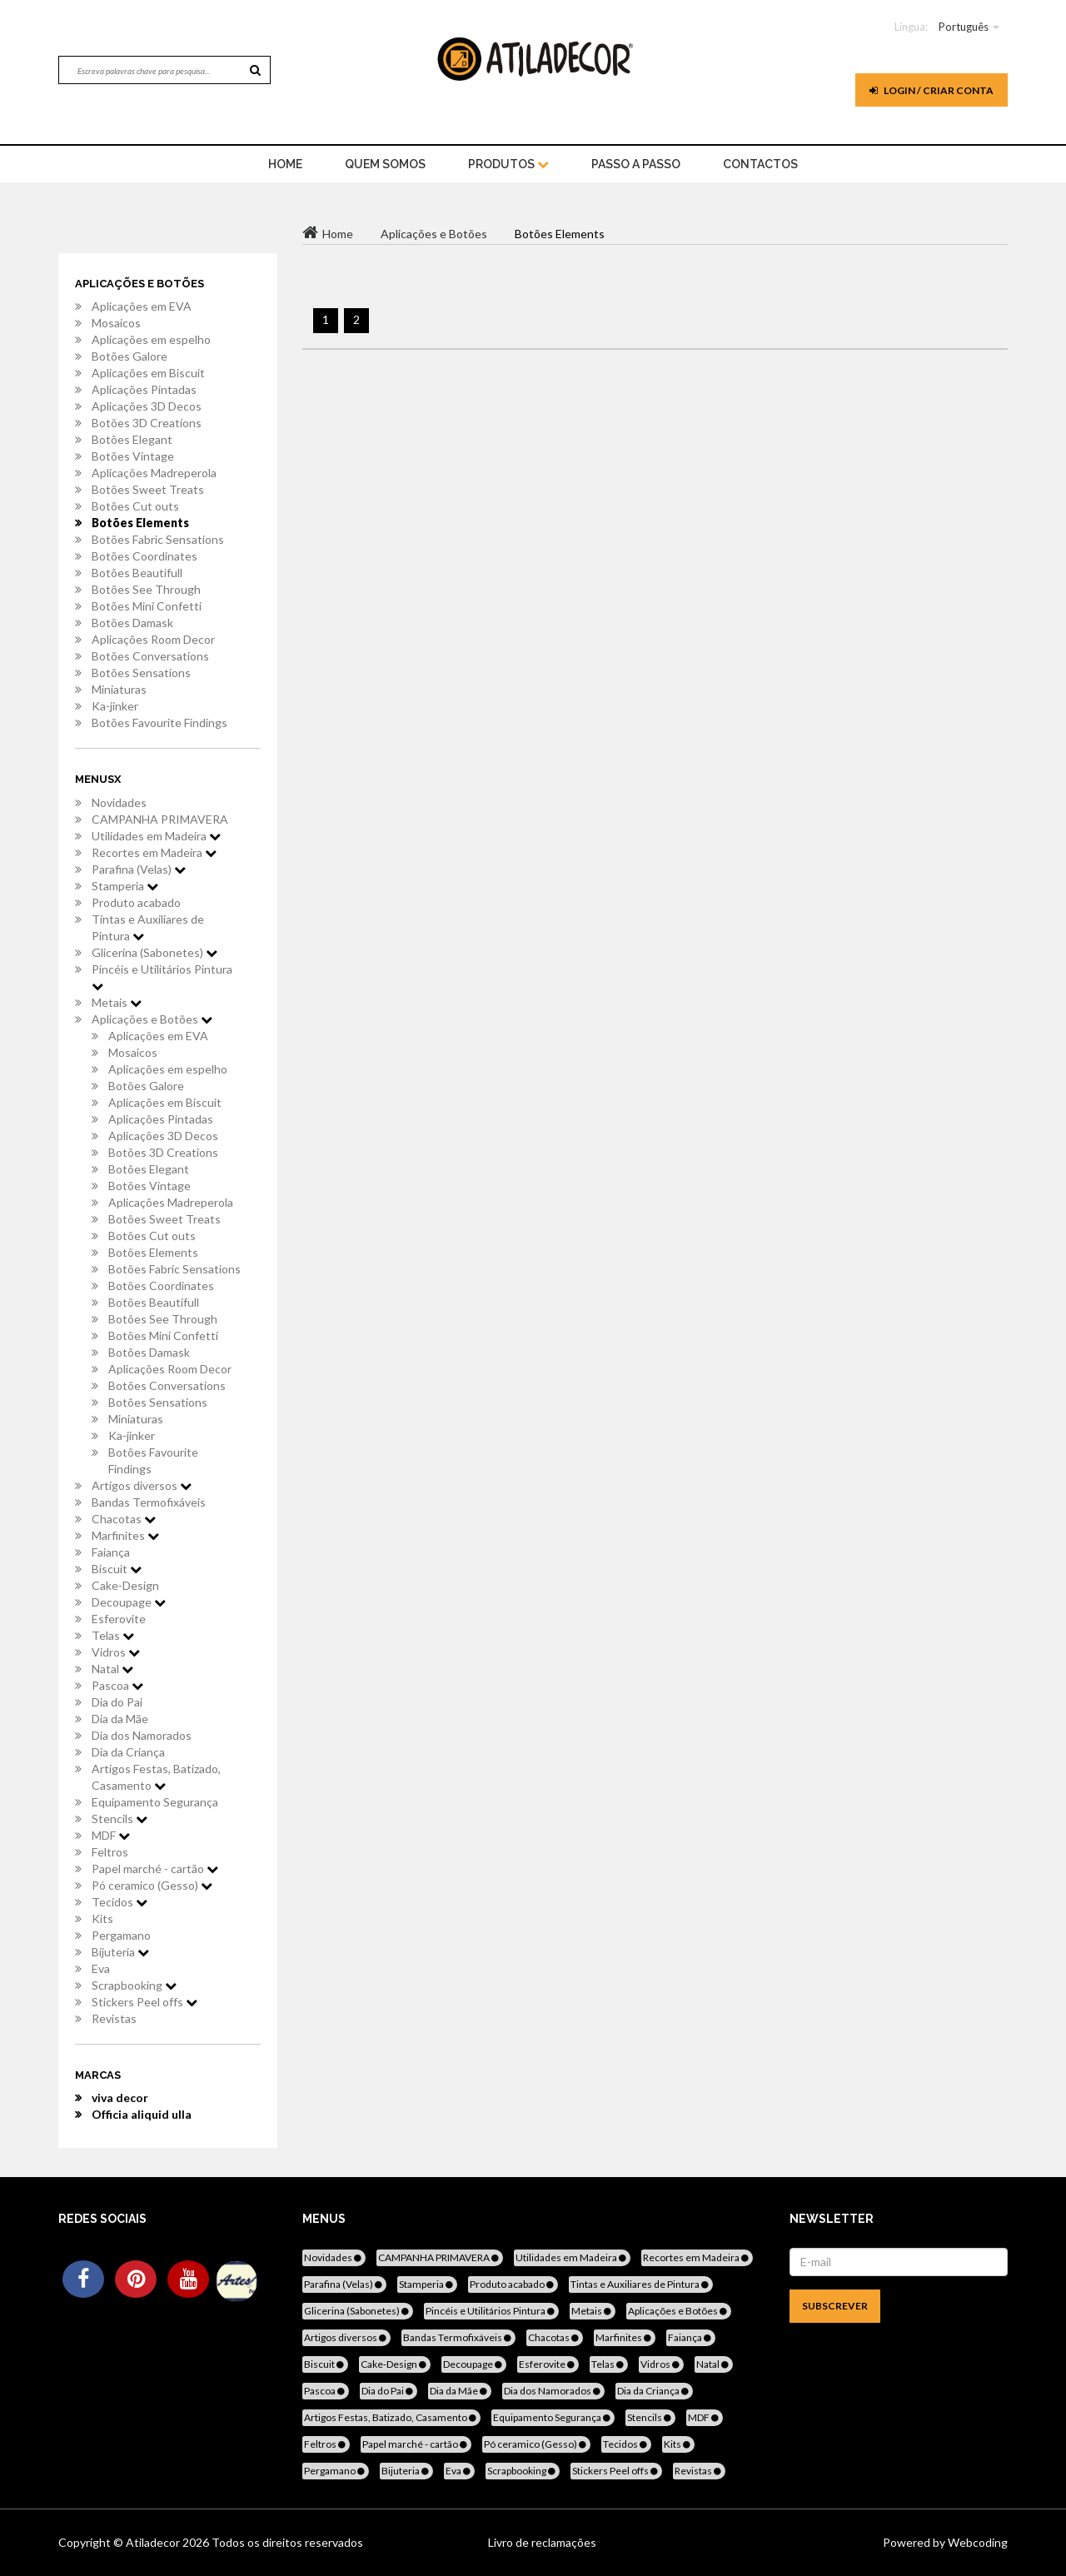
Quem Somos (385, 164)
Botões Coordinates (144, 556)
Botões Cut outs (135, 506)
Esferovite (119, 1619)
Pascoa (117, 1685)
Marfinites (125, 1535)
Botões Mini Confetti (147, 606)
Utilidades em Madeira (156, 836)
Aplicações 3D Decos (147, 406)
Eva (101, 1968)
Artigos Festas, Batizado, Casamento (156, 1776)
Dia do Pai (117, 1702)
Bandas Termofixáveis (149, 1502)
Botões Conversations (150, 656)
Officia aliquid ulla (142, 2114)
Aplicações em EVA (142, 306)
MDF (111, 1835)
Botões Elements (140, 523)
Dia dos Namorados (142, 1735)
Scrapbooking (134, 1985)
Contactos (760, 164)
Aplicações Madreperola (154, 473)
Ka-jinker (115, 706)
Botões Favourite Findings (159, 722)
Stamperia (125, 886)
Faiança (111, 1552)
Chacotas (124, 1519)
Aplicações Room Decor (153, 639)
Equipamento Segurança (155, 1802)
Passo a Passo (635, 164)
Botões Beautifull (137, 573)
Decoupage (129, 1602)
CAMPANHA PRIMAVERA (160, 819)
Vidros (116, 1652)
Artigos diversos (142, 1485)
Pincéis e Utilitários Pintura (162, 977)
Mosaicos (116, 323)
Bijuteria (120, 1952)
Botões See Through (146, 589)
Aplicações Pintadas (144, 389)
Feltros (110, 1852)
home (285, 164)
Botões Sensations (141, 672)
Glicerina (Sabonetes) (154, 952)
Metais (117, 1002)
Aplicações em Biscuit (148, 373)
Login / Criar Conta (931, 90)
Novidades (119, 802)
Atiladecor (154, 2542)
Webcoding (976, 2542)
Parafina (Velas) (139, 869)
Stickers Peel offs (144, 2002)
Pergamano (121, 1935)
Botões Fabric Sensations (158, 539)
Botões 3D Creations (147, 423)
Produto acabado (136, 902)
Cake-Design (125, 1585)
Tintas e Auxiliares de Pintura (148, 927)
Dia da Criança (128, 1752)
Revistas (114, 2018)
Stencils (119, 1818)
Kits (102, 1918)
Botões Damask (132, 622)
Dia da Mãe (120, 1719)
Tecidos (119, 1902)
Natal (112, 1669)
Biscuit (117, 1569)
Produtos (508, 164)
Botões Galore (129, 356)
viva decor (120, 2097)
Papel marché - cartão (155, 1868)
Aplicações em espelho (151, 339)
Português (964, 26)
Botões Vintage (133, 456)
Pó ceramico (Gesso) (152, 1885)
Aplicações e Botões (152, 1019)
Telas (113, 1635)
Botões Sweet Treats (148, 489)
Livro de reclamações (542, 2542)
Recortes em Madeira (154, 852)
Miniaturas (119, 689)
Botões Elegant (132, 439)
